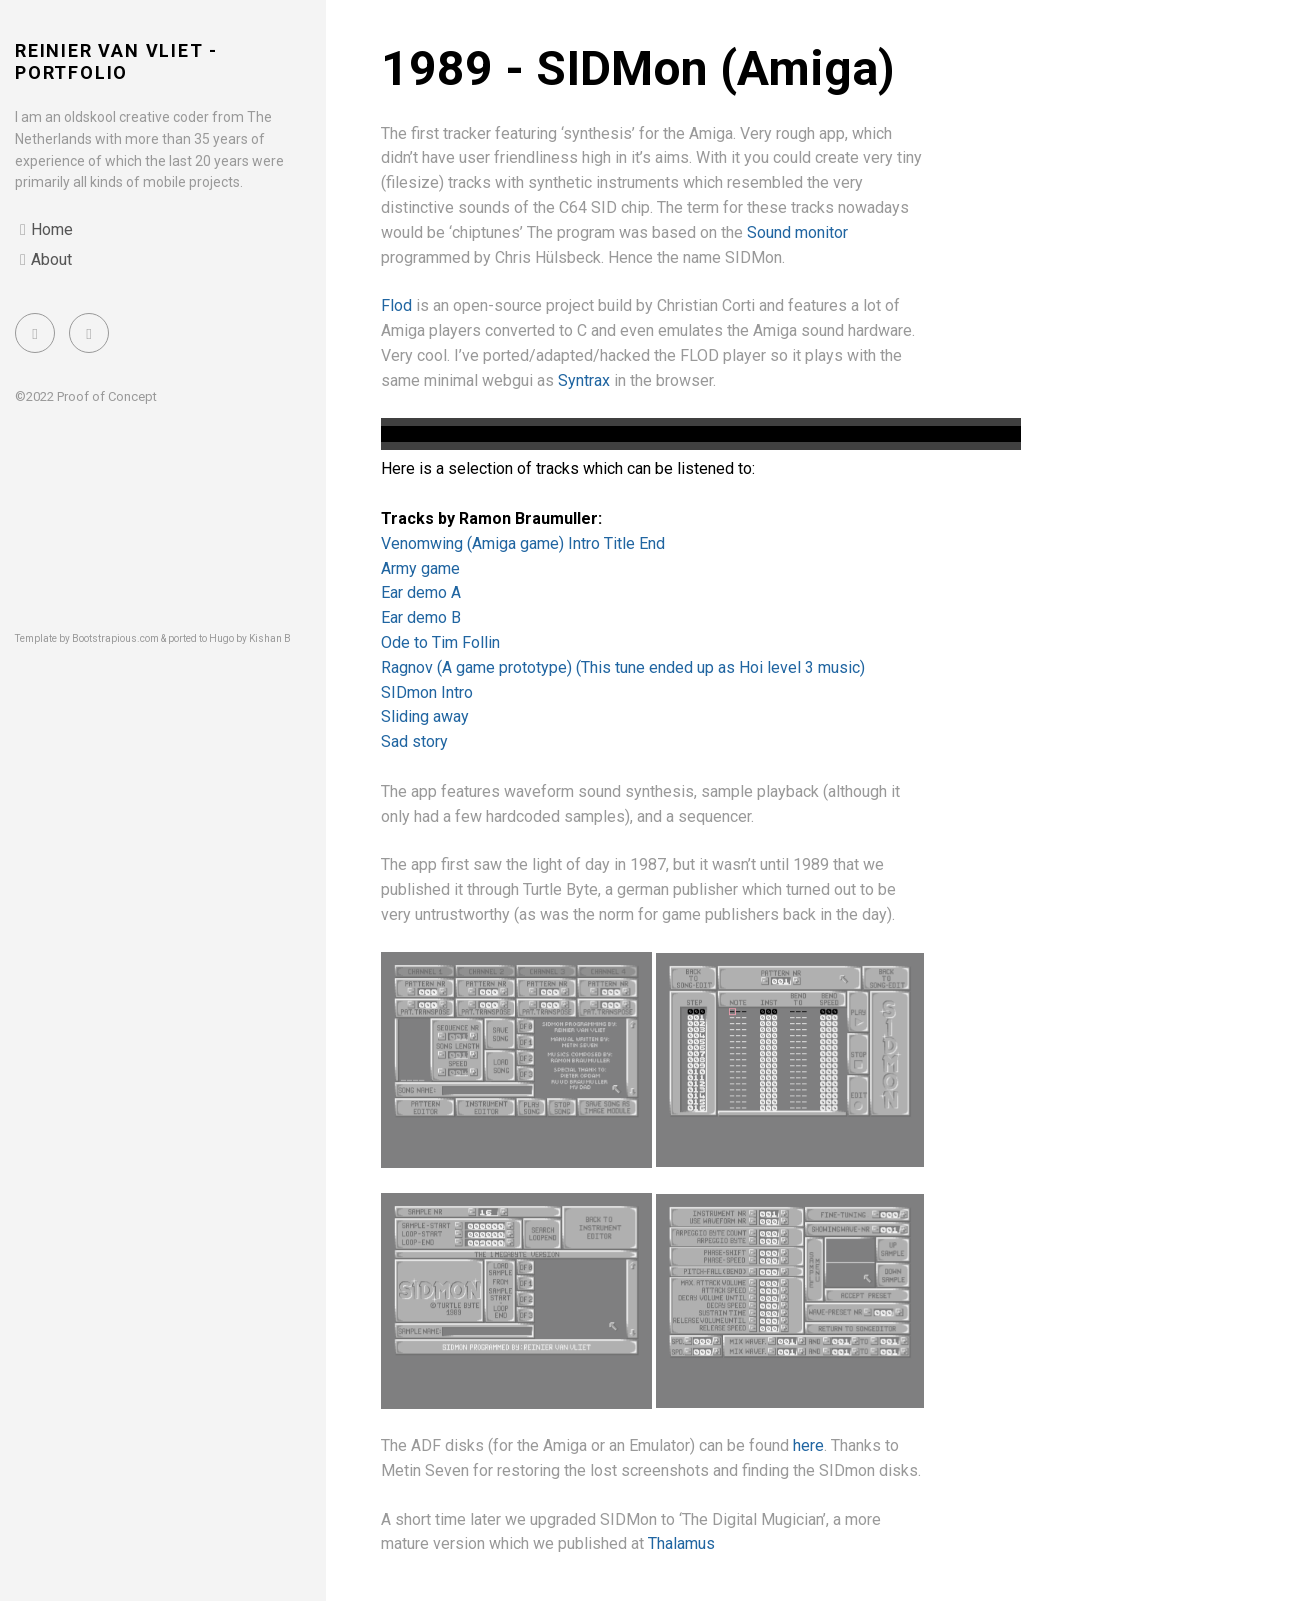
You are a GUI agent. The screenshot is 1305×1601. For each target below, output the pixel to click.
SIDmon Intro (427, 692)
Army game (420, 568)
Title (621, 543)
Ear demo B (421, 617)
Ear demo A (421, 592)
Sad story (414, 741)
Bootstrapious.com (115, 638)
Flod (396, 305)
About (51, 259)
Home (52, 229)
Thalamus (681, 1543)
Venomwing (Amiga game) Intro (492, 543)
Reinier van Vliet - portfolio (116, 61)
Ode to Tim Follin (440, 642)
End (652, 543)
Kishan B (270, 638)
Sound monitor (797, 232)
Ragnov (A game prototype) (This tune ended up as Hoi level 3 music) (623, 667)
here (808, 1445)
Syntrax (584, 380)
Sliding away (425, 716)
